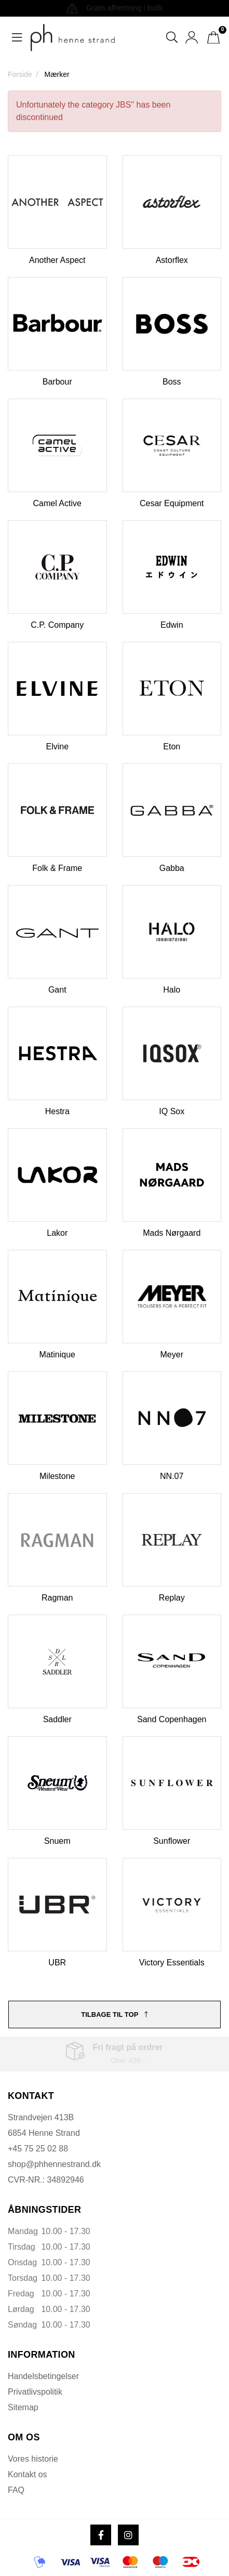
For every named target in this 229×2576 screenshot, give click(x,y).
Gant (57, 989)
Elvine (57, 746)
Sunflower (171, 1841)
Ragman (57, 1597)
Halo (171, 989)
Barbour (57, 381)
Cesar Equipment (172, 503)
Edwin (171, 624)
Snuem (57, 1841)
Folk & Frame (57, 868)
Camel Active (57, 503)
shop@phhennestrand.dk (54, 2164)
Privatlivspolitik (35, 2391)
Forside (20, 74)
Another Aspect (57, 260)
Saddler (57, 1719)
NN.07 (171, 1476)
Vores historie (33, 2458)
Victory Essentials (172, 1962)
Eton (171, 746)
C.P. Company (57, 624)
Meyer (171, 1354)
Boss (172, 381)
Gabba (171, 868)
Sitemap (23, 2407)
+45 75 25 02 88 (38, 2148)
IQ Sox (171, 1111)
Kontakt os (27, 2474)
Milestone (57, 1476)
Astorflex (172, 260)
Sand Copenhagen (171, 1719)
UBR (57, 1962)
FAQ (16, 2490)
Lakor (57, 1232)
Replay (172, 1597)
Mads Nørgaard (171, 1232)
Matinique (57, 1354)
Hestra (57, 1111)
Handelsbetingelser (43, 2376)
